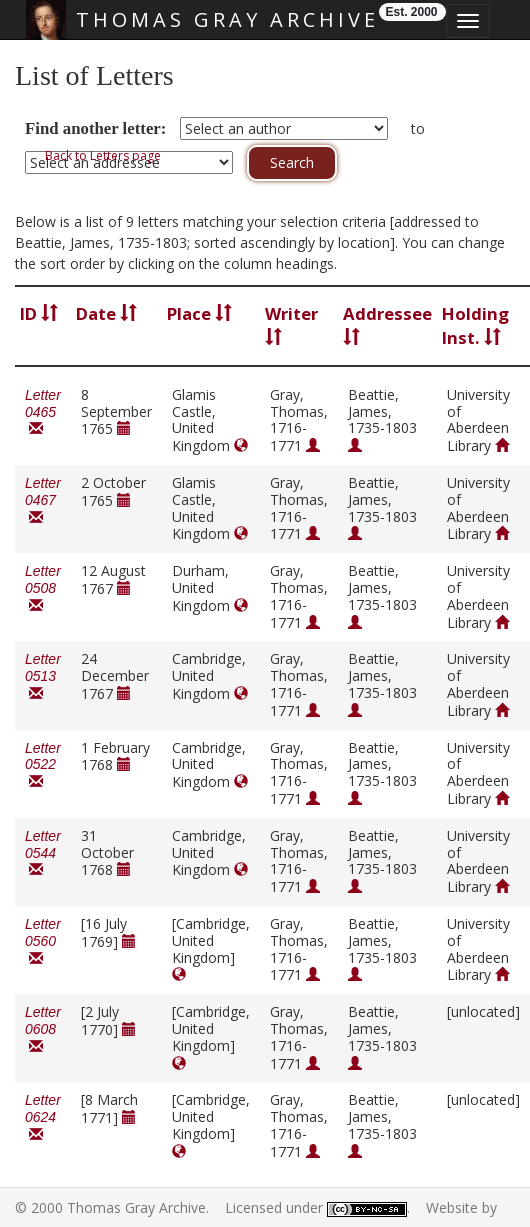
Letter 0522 (43, 765)
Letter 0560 (43, 941)
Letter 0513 (43, 676)
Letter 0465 (43, 412)
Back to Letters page (103, 155)
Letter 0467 (43, 500)
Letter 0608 (43, 1029)
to (418, 128)
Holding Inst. (475, 325)
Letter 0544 (43, 853)
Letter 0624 (43, 1117)
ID (39, 313)
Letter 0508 (43, 588)
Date (106, 313)
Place (199, 313)
